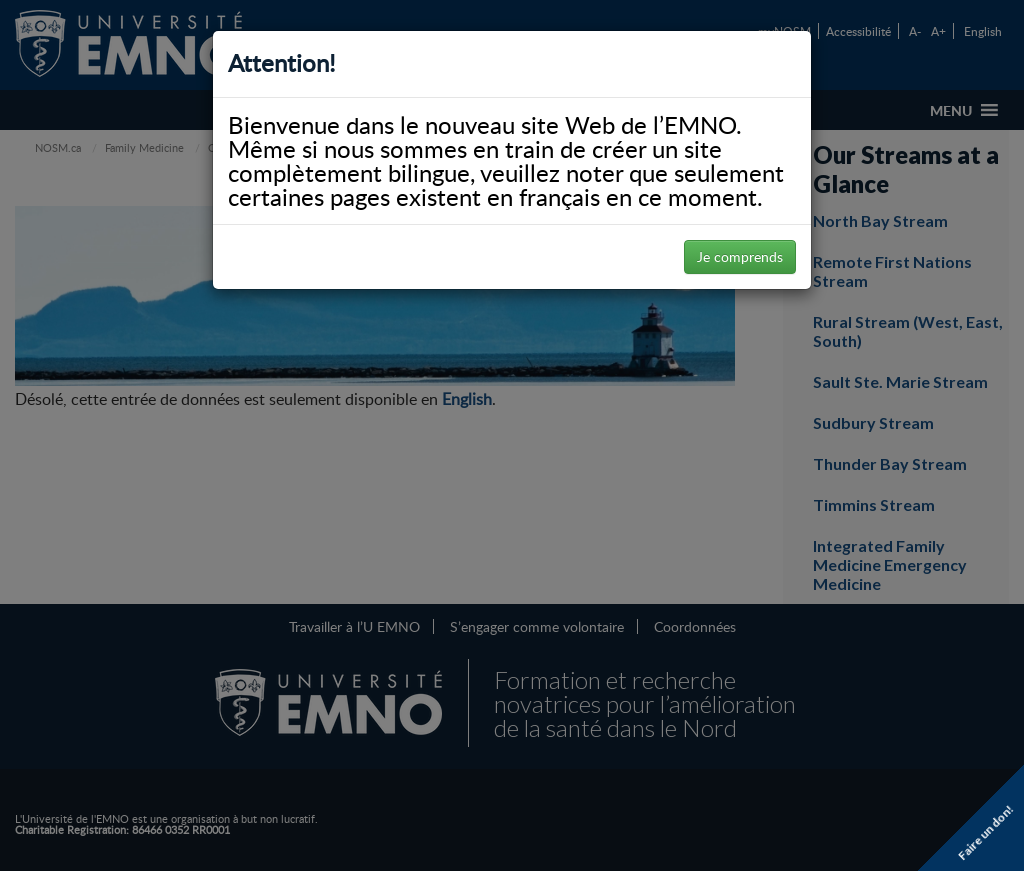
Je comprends (740, 256)
